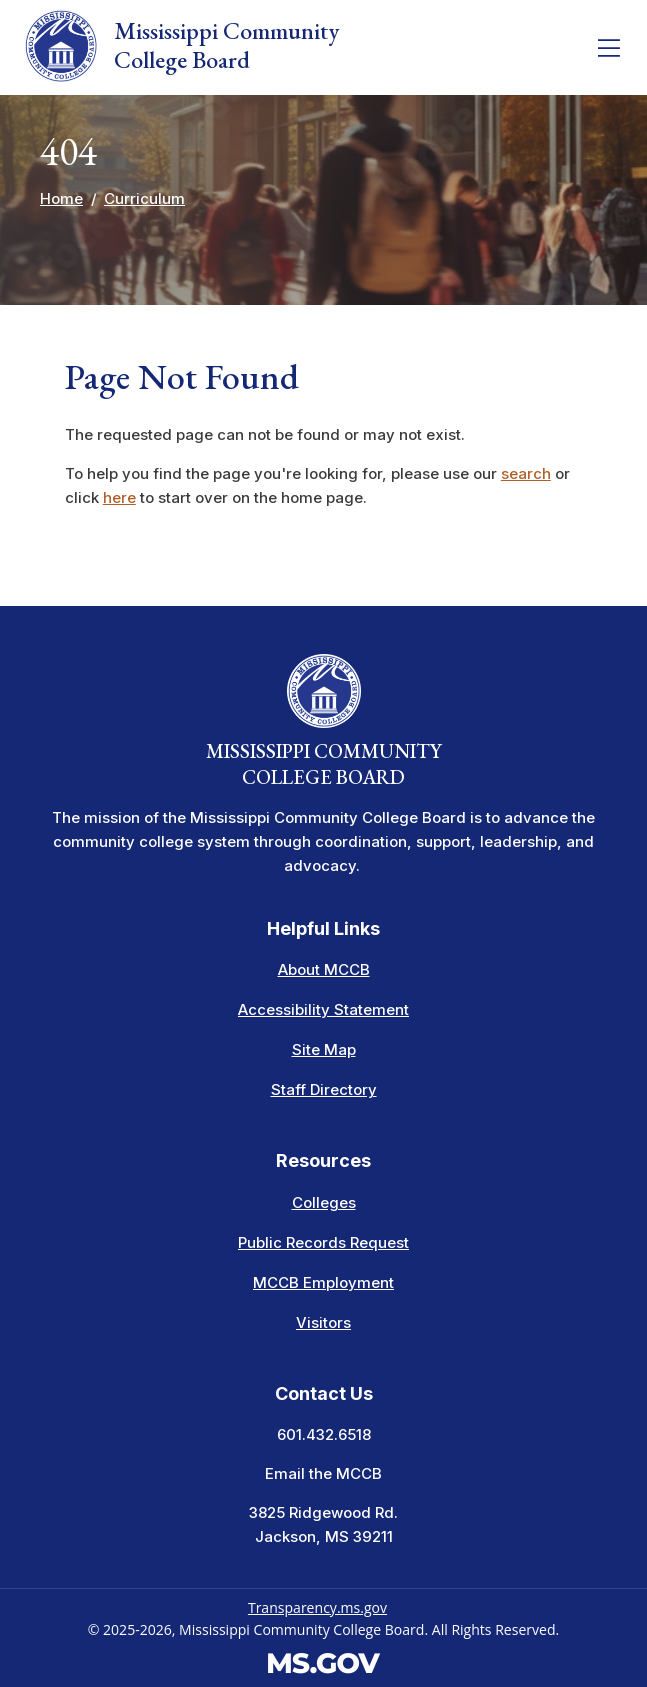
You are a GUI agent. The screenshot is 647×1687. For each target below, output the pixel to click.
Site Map (324, 1049)
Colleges (324, 1202)
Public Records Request (323, 1242)
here (119, 497)
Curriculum (144, 198)
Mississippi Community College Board (181, 46)
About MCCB (324, 969)
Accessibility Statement (323, 1009)
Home (61, 198)
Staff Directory (324, 1089)
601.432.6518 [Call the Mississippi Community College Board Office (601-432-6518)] (324, 1434)
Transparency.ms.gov (317, 1607)
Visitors (323, 1322)
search (526, 473)
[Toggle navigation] (609, 48)
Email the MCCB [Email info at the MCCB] (323, 1473)
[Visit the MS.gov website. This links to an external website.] (323, 1661)
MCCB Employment (323, 1282)
